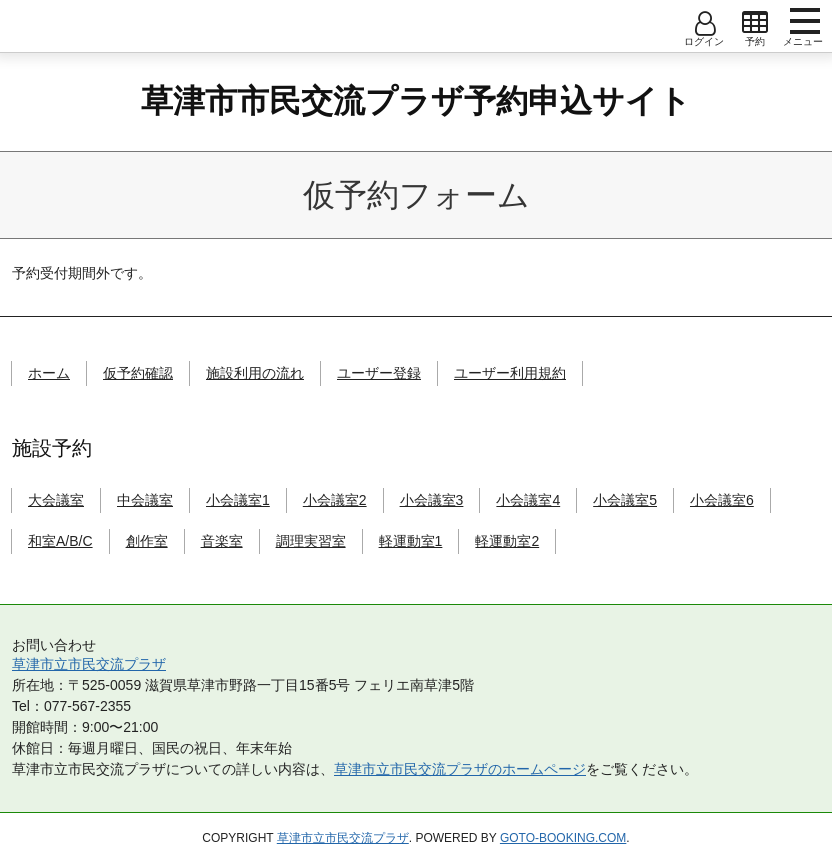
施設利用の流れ (255, 373)
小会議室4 (528, 500)
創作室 (147, 541)
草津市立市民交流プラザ (89, 664)
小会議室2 (335, 500)
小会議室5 (625, 500)
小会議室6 (722, 500)
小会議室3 (432, 500)
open (755, 23)
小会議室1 (238, 500)
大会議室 (56, 500)
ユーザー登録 (379, 373)
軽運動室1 (411, 541)
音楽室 (222, 541)
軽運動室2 (507, 541)
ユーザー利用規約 (510, 373)
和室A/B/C (60, 541)
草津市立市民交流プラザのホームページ (460, 769)
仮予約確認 (138, 373)
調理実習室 (311, 541)
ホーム (49, 373)
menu (805, 21)
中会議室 (145, 500)
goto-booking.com (563, 838)
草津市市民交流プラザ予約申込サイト (416, 101)
